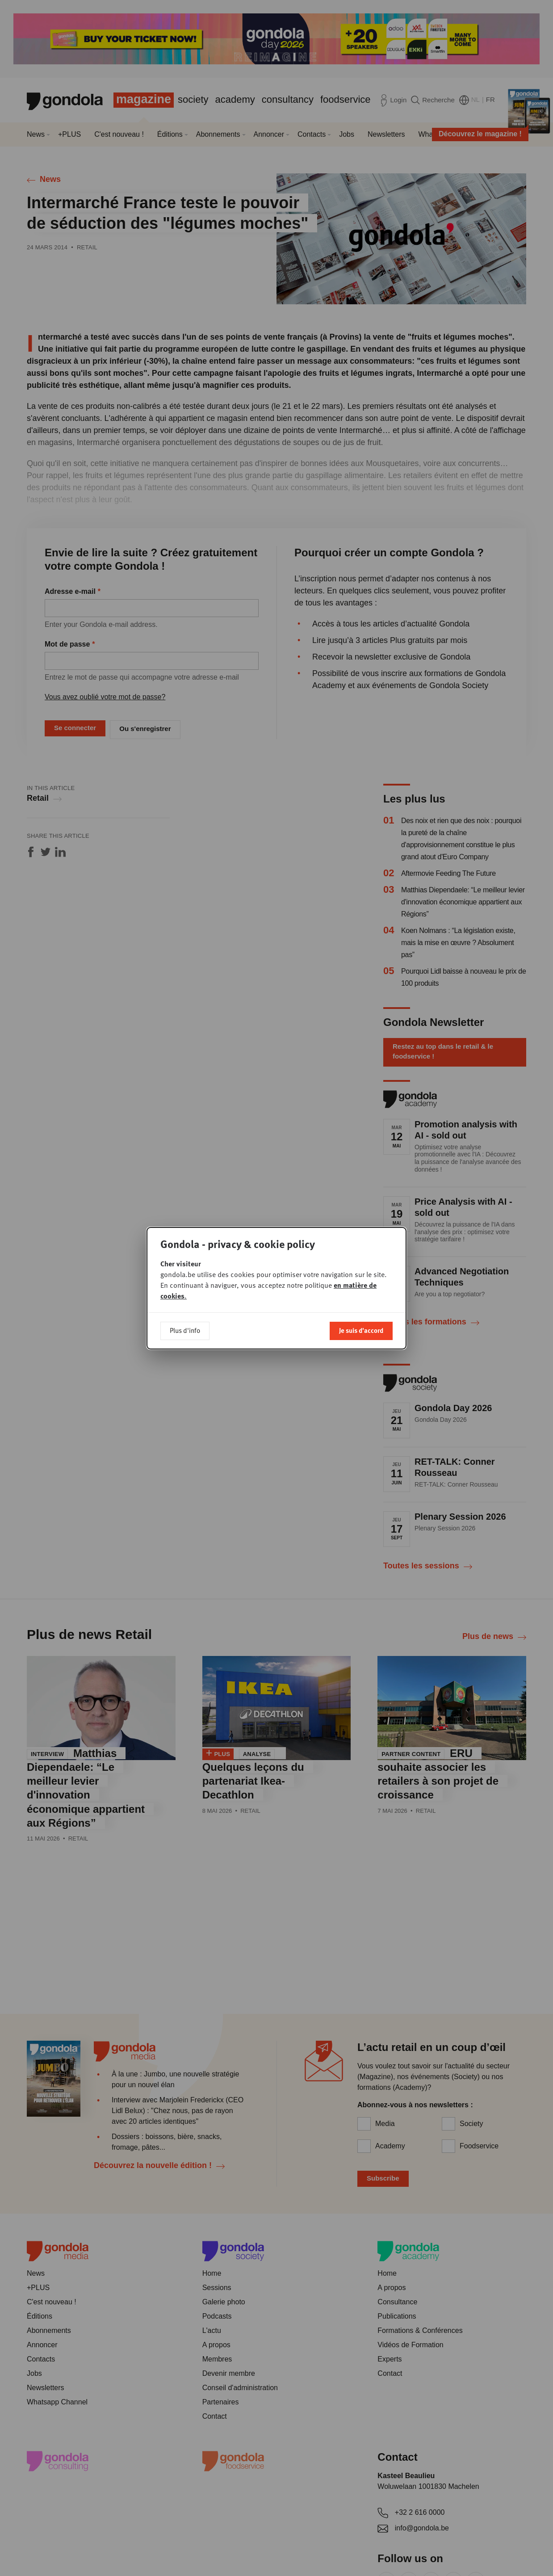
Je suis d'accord (361, 1330)
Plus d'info (185, 1330)
